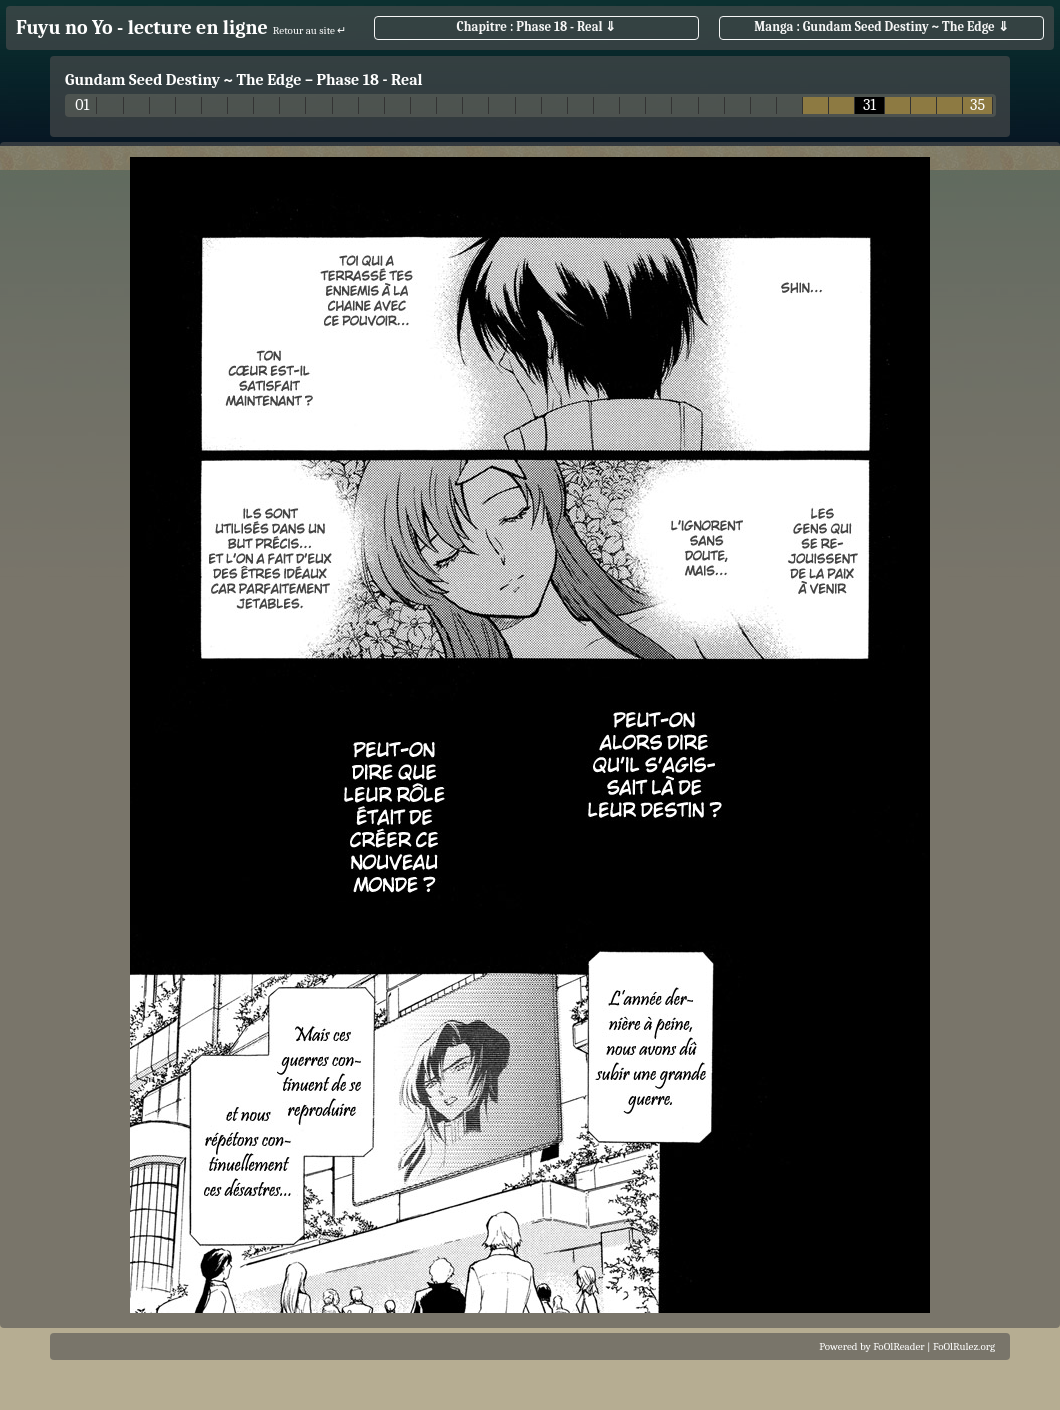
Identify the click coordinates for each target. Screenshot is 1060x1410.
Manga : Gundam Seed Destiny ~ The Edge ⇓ (881, 26)
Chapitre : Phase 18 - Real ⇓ (537, 26)
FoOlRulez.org (964, 1346)
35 (977, 105)
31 (869, 105)
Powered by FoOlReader (871, 1346)
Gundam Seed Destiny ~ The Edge (183, 80)
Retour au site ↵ (310, 30)
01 (82, 105)
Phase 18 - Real (369, 80)
